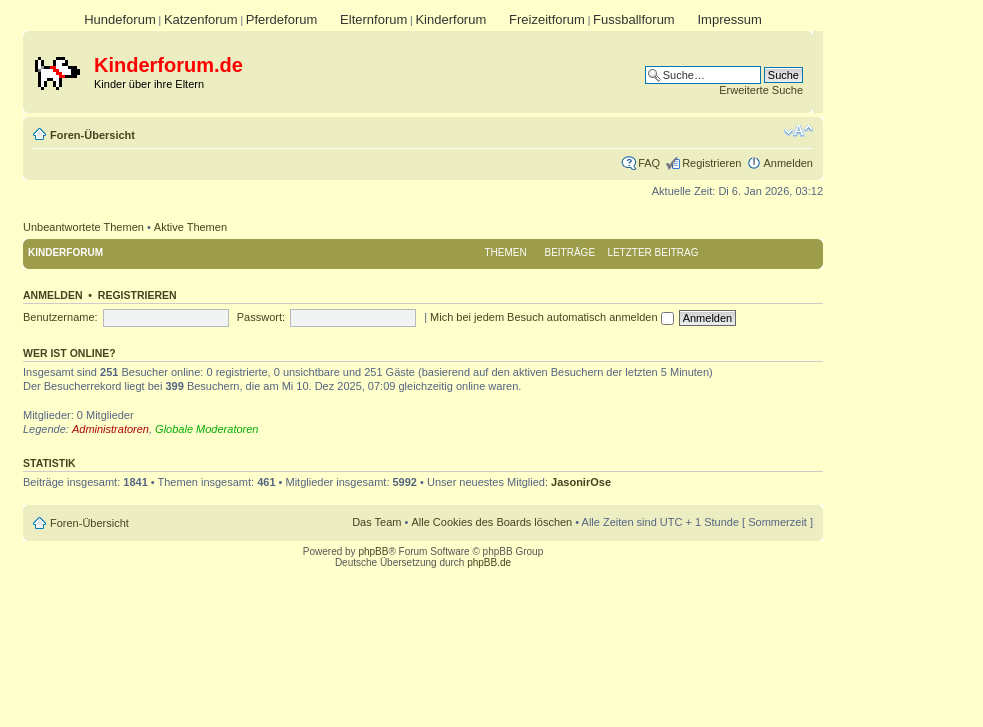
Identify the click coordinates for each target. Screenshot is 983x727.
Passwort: (261, 317)
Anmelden (788, 163)
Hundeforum (120, 19)
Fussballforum (634, 19)
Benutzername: (60, 317)
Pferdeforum (282, 19)
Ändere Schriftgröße (798, 131)
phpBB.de (489, 562)
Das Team (376, 522)
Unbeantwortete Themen (83, 227)
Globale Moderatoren (206, 429)
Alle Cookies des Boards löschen (491, 522)
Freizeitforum (547, 19)
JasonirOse (581, 482)
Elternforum (373, 19)
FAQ (649, 163)
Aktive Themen (190, 227)
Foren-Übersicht (92, 135)
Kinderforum (450, 19)
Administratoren (110, 429)
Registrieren (711, 163)
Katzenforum (201, 19)
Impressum (729, 19)
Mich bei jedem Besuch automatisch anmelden (552, 317)
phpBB (373, 551)
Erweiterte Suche (761, 90)
